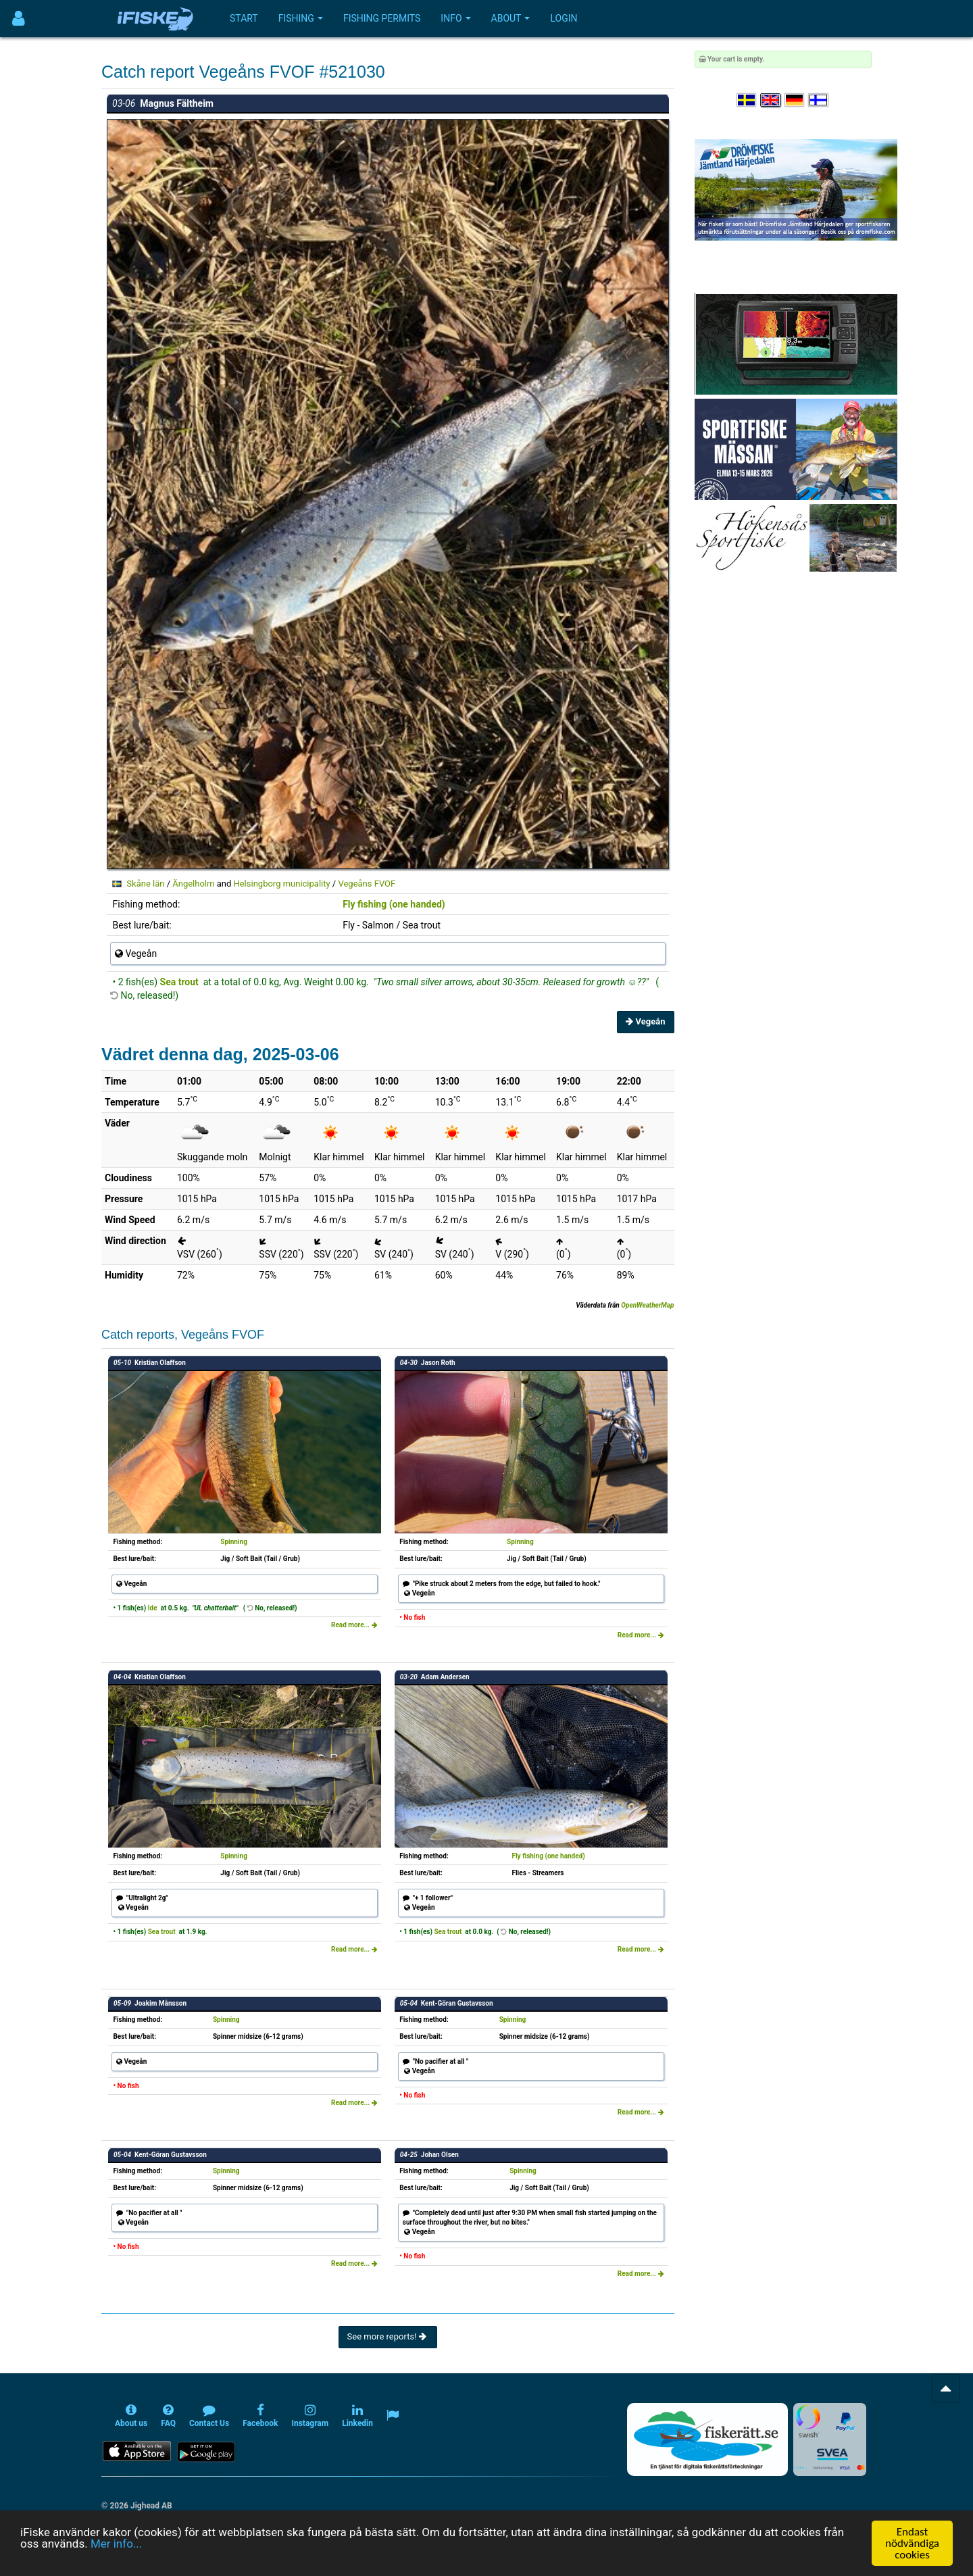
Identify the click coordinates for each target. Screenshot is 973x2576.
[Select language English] (771, 100)
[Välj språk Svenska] (747, 100)
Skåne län (145, 883)
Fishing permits (381, 18)
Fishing (300, 18)
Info (455, 18)
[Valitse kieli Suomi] (819, 100)
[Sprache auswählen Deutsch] (795, 100)
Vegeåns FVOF (366, 883)
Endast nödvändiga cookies (912, 2543)
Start (244, 18)
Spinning (233, 1541)
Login (563, 18)
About (510, 18)
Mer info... (116, 2543)
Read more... (354, 1625)
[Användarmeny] (18, 18)
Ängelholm (193, 883)
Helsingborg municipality (281, 883)
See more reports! (387, 2336)
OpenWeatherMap (647, 1305)
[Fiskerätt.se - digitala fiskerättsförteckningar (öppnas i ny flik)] (707, 2439)
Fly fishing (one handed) (394, 904)
